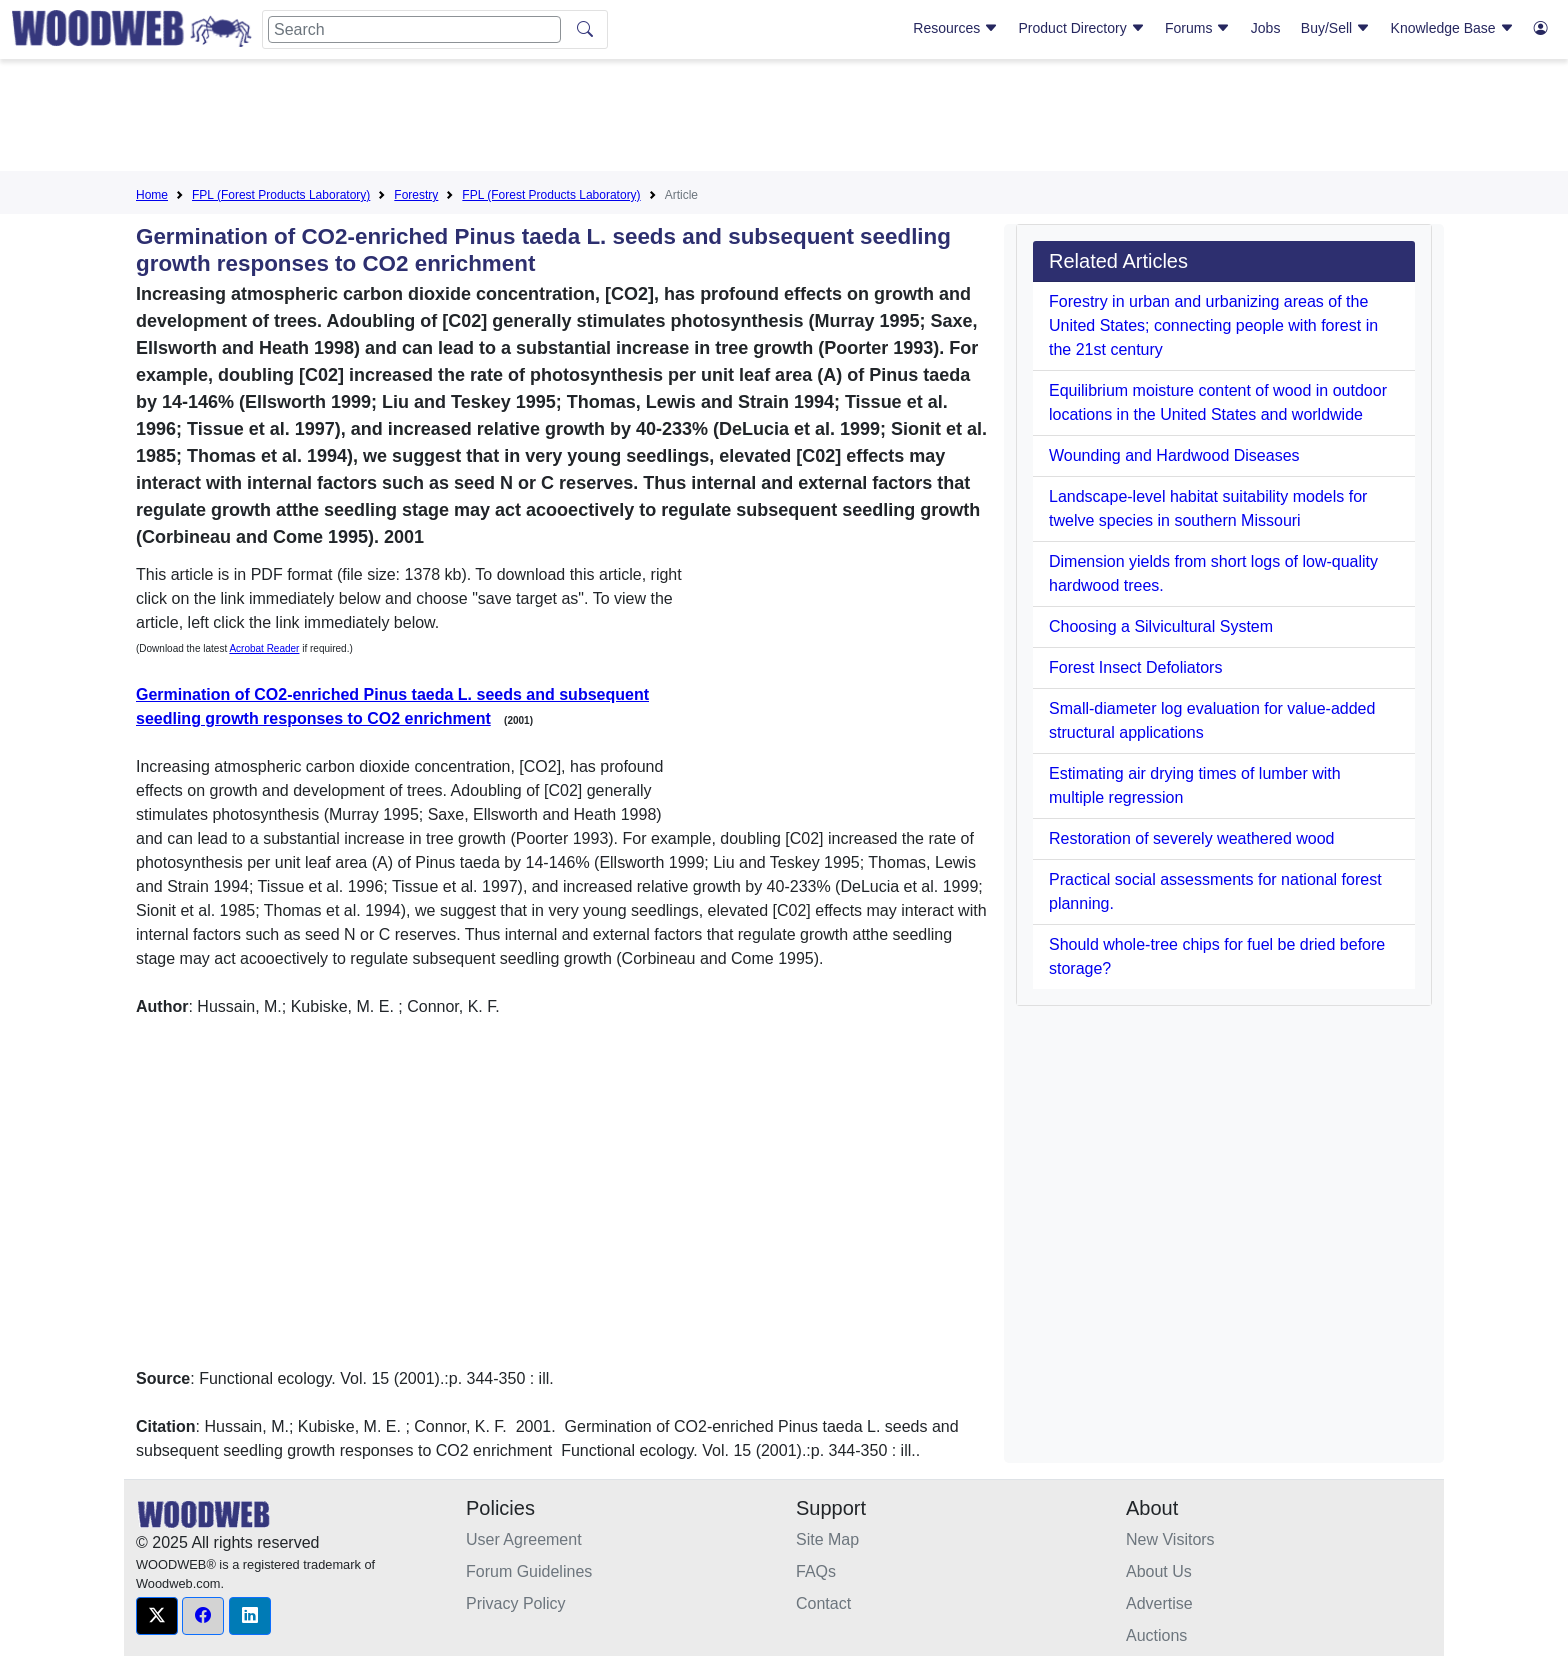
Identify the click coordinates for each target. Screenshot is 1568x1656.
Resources (955, 28)
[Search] (414, 29)
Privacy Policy (516, 1603)
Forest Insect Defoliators (1135, 667)
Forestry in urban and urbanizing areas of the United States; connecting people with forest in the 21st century (1213, 325)
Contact (823, 1603)
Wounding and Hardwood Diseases (1174, 455)
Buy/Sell (1335, 28)
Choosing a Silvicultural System (1161, 626)
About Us (1159, 1571)
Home (152, 195)
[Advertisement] (784, 119)
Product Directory (1082, 28)
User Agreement (524, 1539)
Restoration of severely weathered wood (1192, 838)
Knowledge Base (1452, 28)
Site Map (827, 1539)
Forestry (416, 195)
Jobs (1266, 28)
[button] (157, 1616)
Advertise (1159, 1603)
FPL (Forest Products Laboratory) (281, 195)
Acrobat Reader (264, 648)
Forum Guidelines (529, 1571)
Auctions (1156, 1635)
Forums (1197, 28)
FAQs (816, 1571)
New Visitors (1170, 1539)
